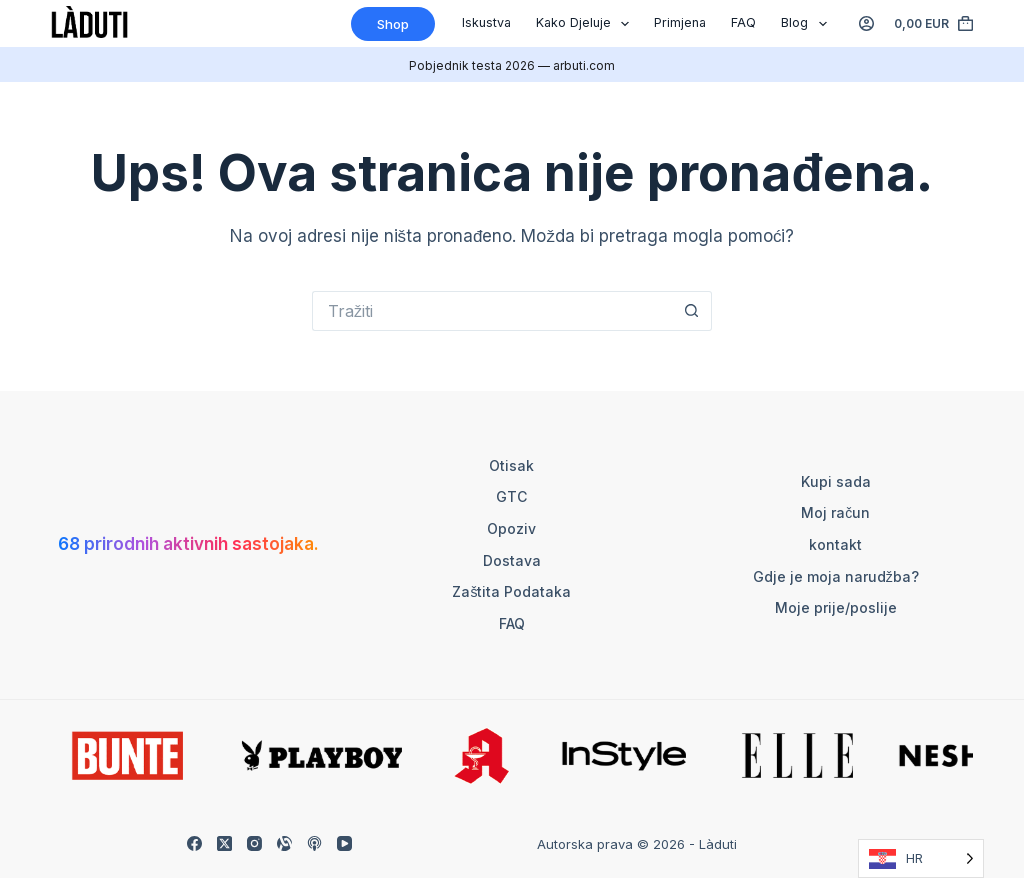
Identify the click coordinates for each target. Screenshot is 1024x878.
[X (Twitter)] (224, 843)
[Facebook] (194, 843)
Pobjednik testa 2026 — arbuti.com (512, 65)
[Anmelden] (866, 23)
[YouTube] (344, 843)
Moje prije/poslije (836, 607)
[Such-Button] (692, 311)
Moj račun (835, 512)
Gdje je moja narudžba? (836, 576)
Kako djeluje (587, 24)
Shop (393, 24)
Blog (808, 24)
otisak (511, 465)
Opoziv (511, 528)
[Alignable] (284, 843)
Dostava (512, 560)
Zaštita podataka (511, 591)
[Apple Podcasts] (314, 843)
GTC (511, 496)
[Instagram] (254, 843)
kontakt (835, 544)
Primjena (680, 22)
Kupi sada (836, 481)
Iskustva (486, 22)
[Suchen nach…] (492, 311)
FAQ (743, 22)
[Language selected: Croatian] (921, 858)
